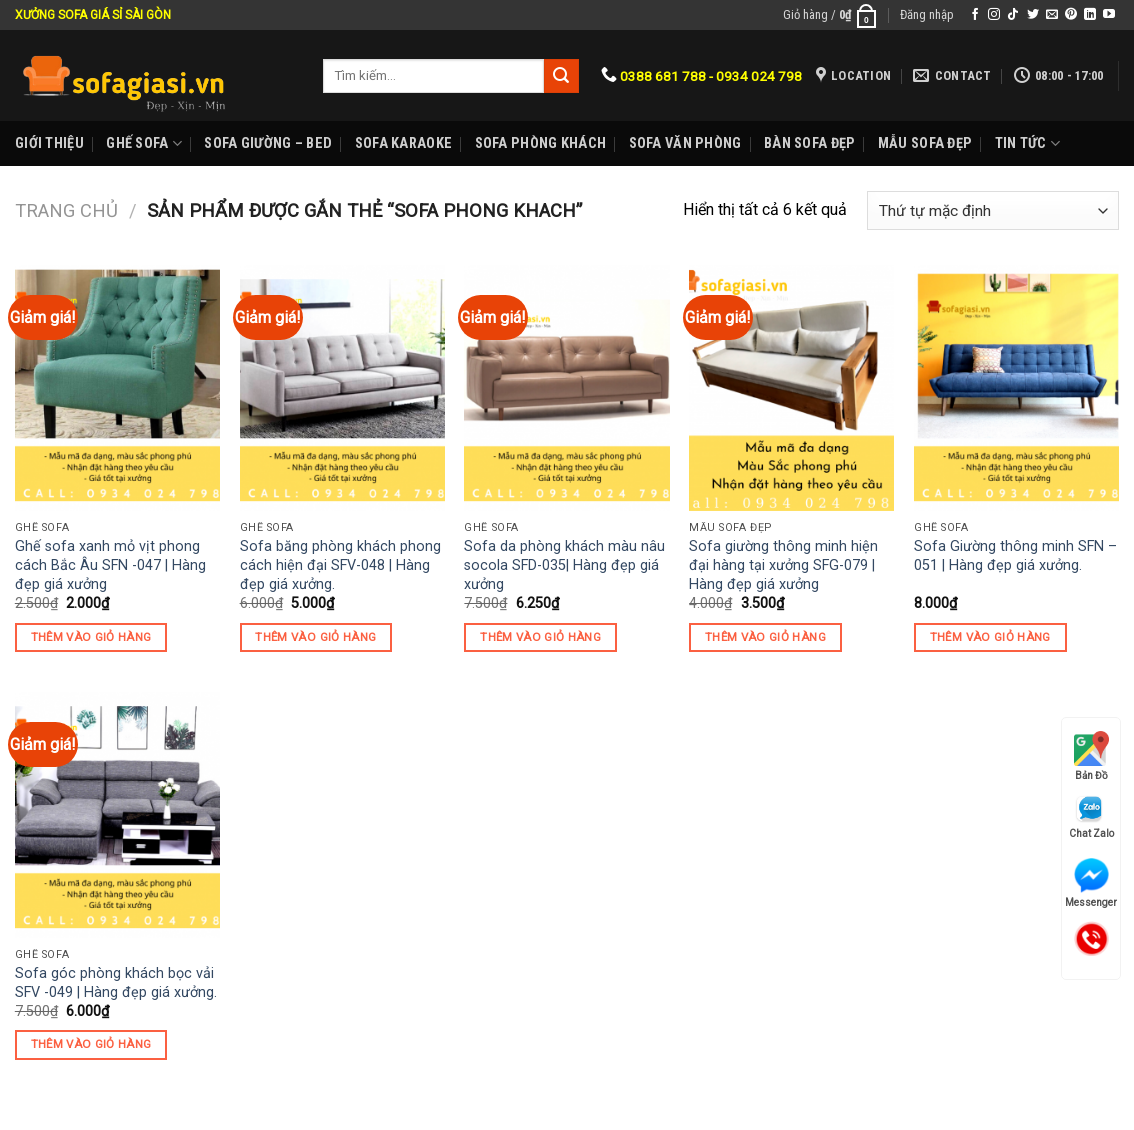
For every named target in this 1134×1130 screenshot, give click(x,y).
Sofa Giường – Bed (268, 143)
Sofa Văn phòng (685, 143)
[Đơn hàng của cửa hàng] (993, 210)
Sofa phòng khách (541, 143)
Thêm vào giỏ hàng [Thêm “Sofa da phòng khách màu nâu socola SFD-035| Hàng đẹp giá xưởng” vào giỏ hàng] (540, 637)
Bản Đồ (1091, 756)
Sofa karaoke (403, 143)
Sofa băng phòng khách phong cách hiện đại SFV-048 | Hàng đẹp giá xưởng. (340, 565)
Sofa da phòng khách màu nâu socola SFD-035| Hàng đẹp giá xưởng (564, 565)
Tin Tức (1028, 143)
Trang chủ (66, 210)
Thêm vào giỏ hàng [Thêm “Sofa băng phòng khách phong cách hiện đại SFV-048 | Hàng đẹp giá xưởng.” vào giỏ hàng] (315, 637)
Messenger (1091, 883)
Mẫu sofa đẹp (925, 143)
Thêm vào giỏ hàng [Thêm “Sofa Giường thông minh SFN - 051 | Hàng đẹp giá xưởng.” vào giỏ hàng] (990, 637)
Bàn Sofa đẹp (809, 143)
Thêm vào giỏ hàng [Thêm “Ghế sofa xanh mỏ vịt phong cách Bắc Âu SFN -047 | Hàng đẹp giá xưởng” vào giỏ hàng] (91, 637)
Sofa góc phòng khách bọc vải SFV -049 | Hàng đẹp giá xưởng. (116, 983)
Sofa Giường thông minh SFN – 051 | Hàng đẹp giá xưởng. (1015, 556)
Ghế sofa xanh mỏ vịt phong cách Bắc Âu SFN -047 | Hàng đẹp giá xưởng (110, 565)
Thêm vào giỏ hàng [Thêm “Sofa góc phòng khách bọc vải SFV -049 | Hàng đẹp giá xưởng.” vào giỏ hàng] (91, 1044)
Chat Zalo (1091, 816)
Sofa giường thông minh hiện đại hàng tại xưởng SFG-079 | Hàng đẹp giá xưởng (783, 565)
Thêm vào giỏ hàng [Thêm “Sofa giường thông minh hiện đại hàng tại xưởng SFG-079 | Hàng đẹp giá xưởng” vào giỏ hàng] (765, 637)
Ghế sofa (144, 143)
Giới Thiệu (49, 143)
